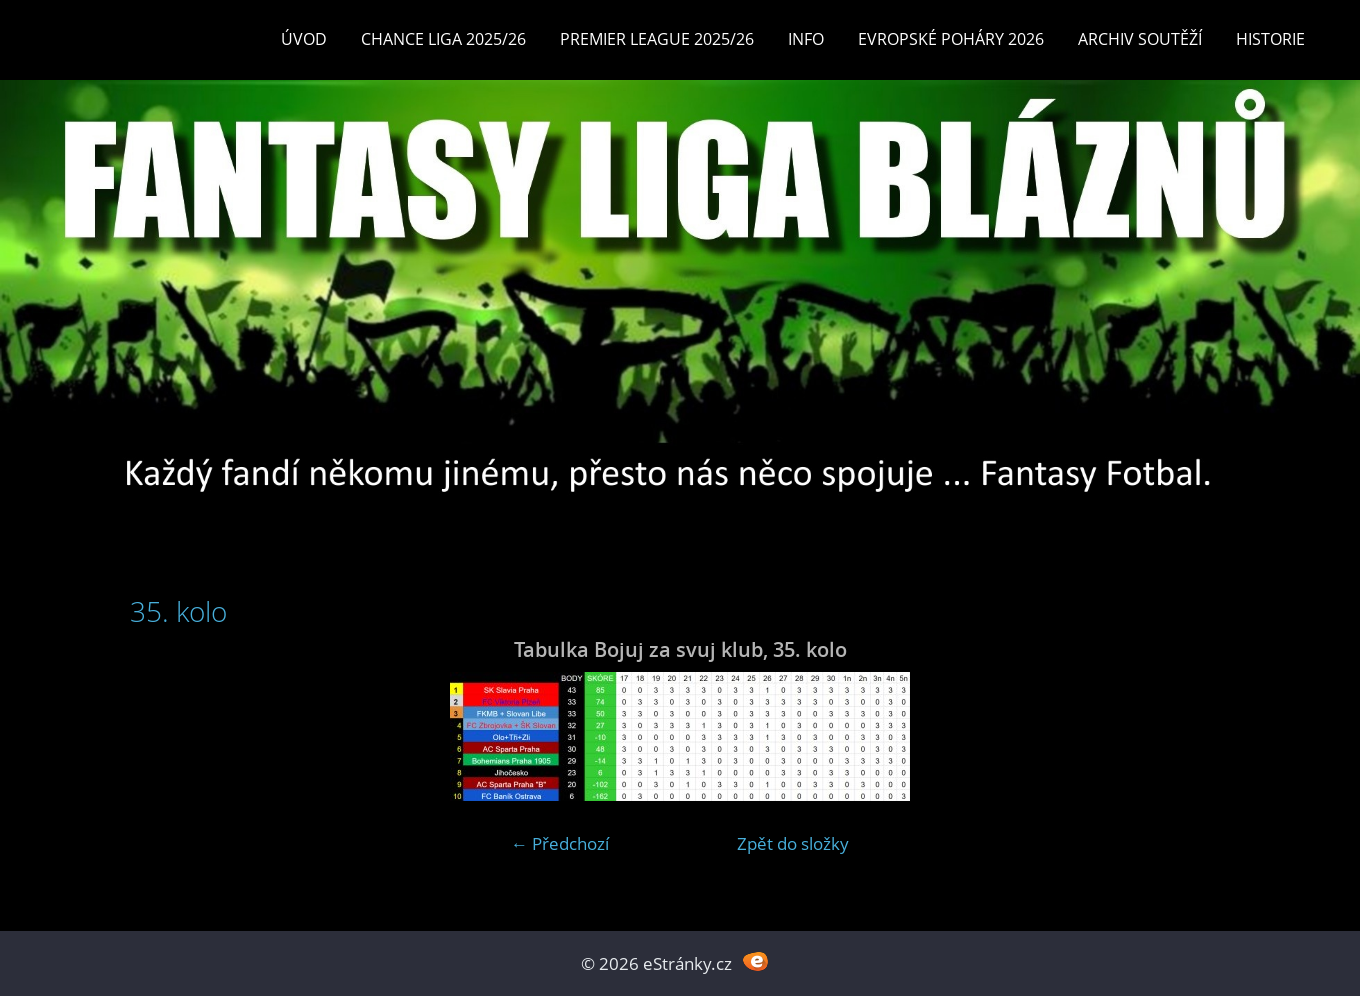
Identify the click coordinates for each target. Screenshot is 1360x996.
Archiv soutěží (1140, 39)
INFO (806, 39)
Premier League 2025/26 (657, 39)
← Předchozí (560, 843)
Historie (1270, 39)
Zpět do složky (793, 843)
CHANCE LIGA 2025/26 (443, 39)
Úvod (304, 39)
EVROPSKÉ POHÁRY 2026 (951, 39)
